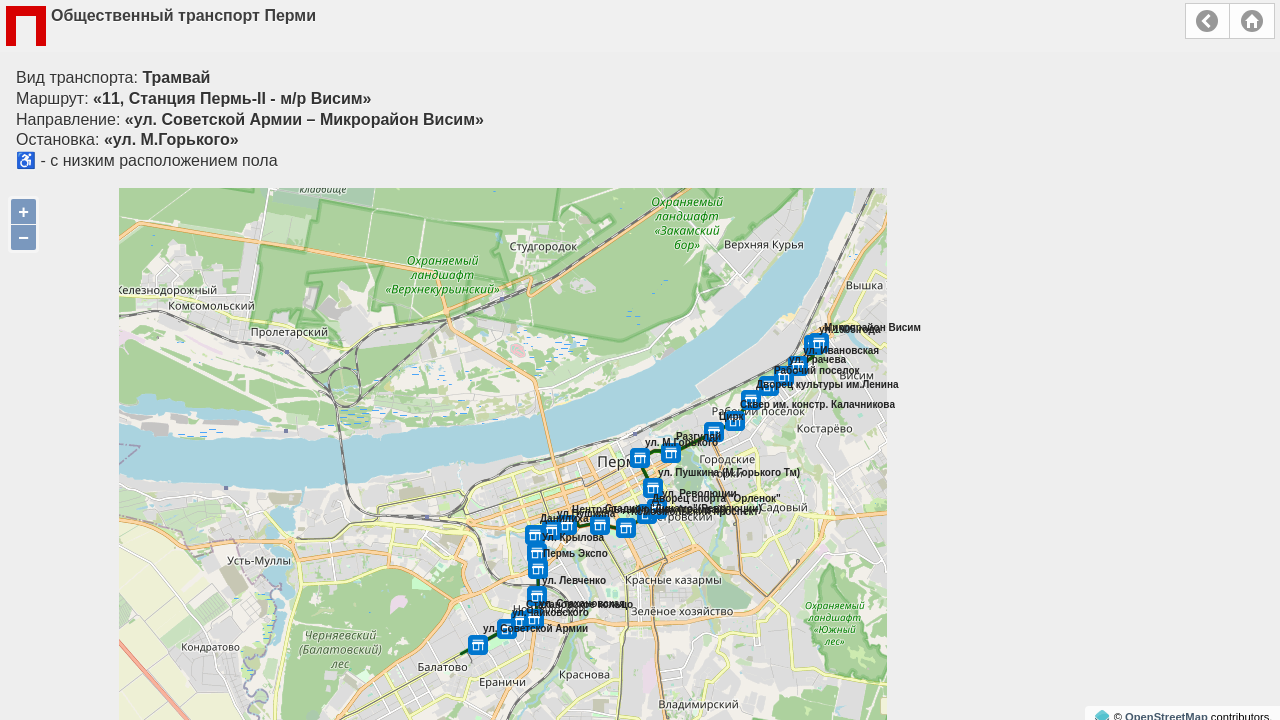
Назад (1207, 21)
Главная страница (1252, 21)
